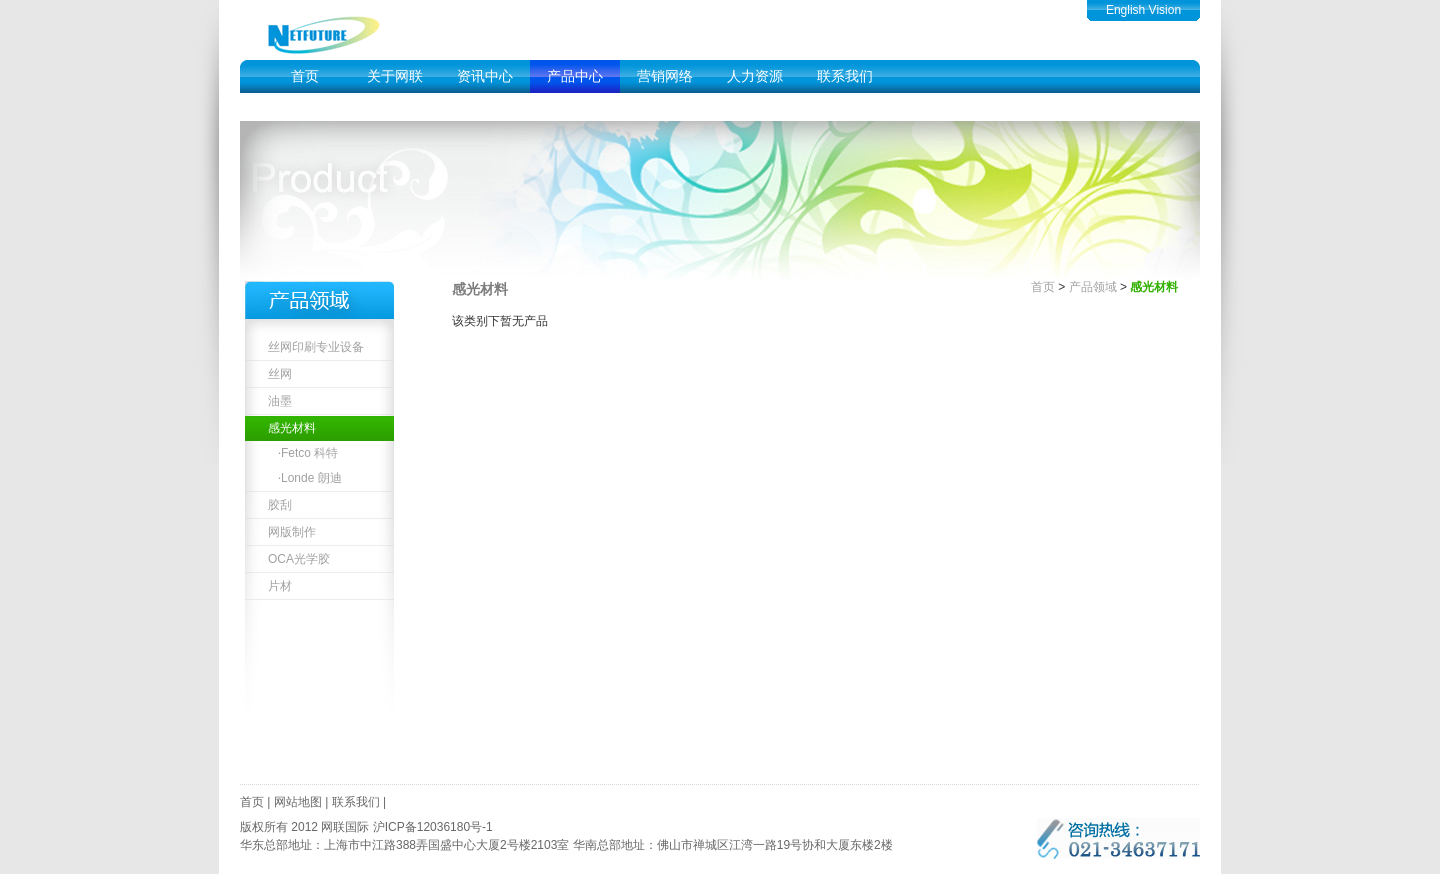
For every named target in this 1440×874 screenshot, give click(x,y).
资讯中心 (485, 76)
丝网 (280, 374)
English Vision (1143, 10)
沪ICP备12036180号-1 (433, 827)
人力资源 (755, 76)
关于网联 (395, 76)
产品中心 (575, 76)
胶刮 (280, 505)
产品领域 (1093, 287)
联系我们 (845, 76)
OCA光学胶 (299, 559)
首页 (305, 76)
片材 (280, 586)
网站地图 (298, 802)
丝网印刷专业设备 (316, 347)
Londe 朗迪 (311, 478)
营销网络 (665, 76)
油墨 (280, 401)
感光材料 (292, 428)
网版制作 (292, 532)
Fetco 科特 (309, 453)
